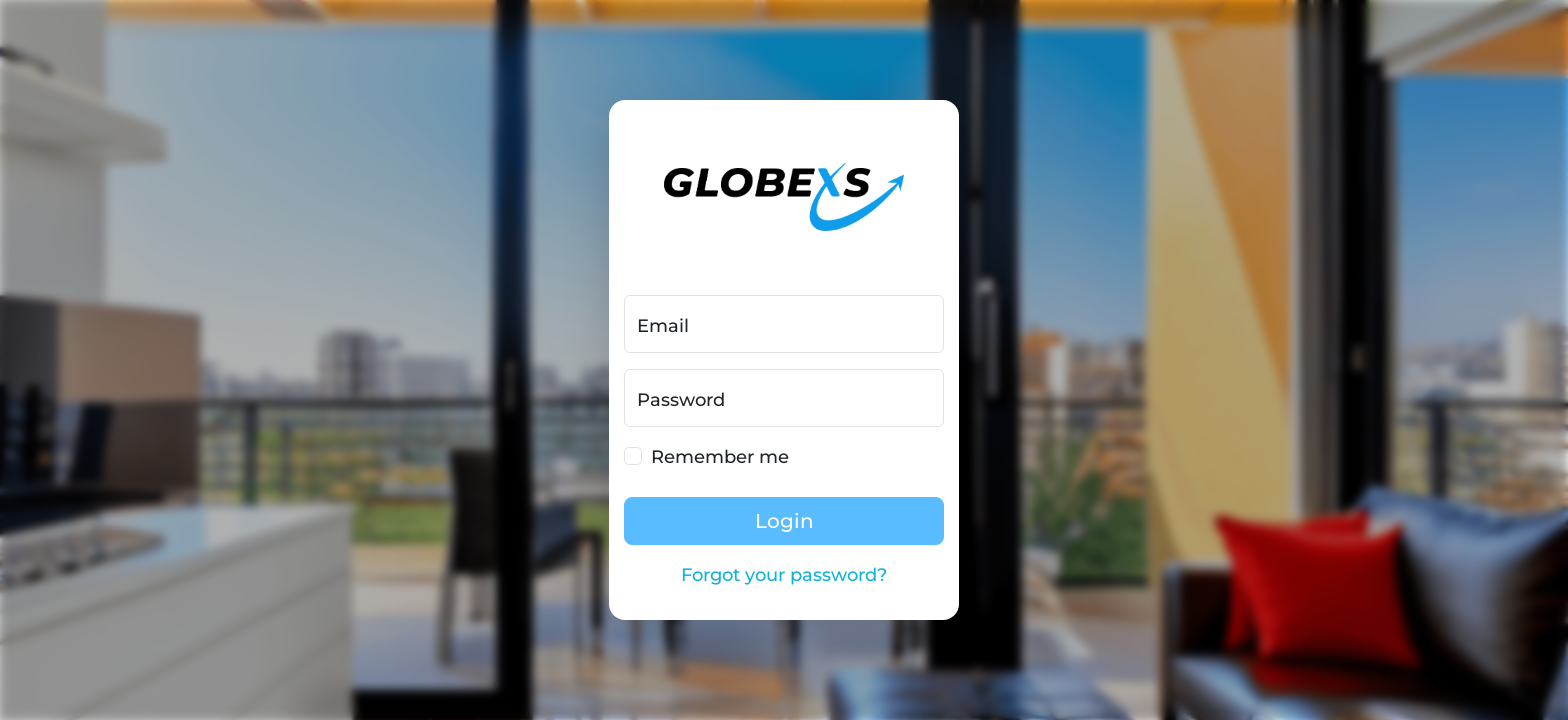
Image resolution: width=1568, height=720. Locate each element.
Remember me (720, 457)
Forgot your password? (784, 575)
